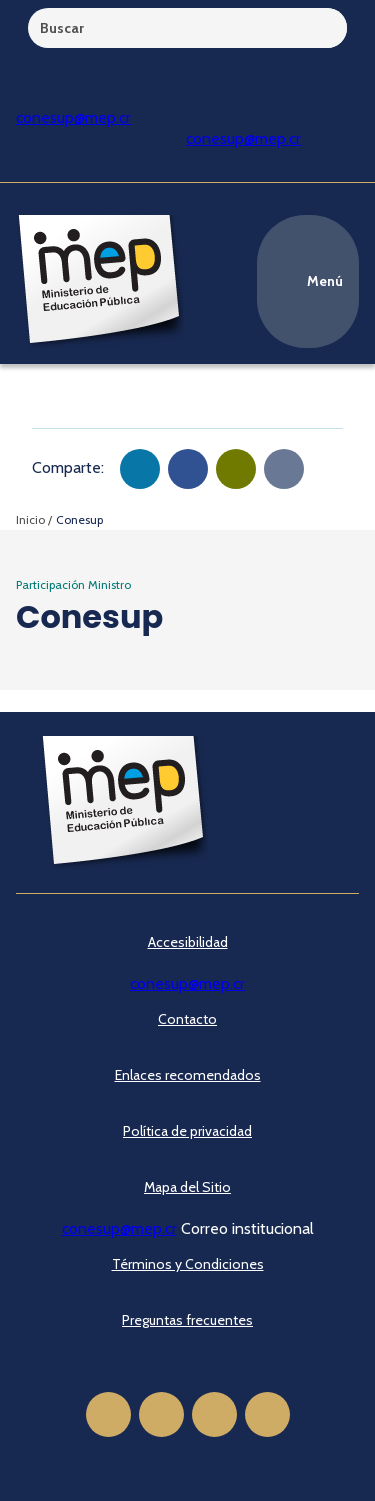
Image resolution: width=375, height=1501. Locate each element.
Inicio (30, 519)
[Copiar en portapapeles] (284, 469)
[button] (140, 469)
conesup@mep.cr (73, 117)
